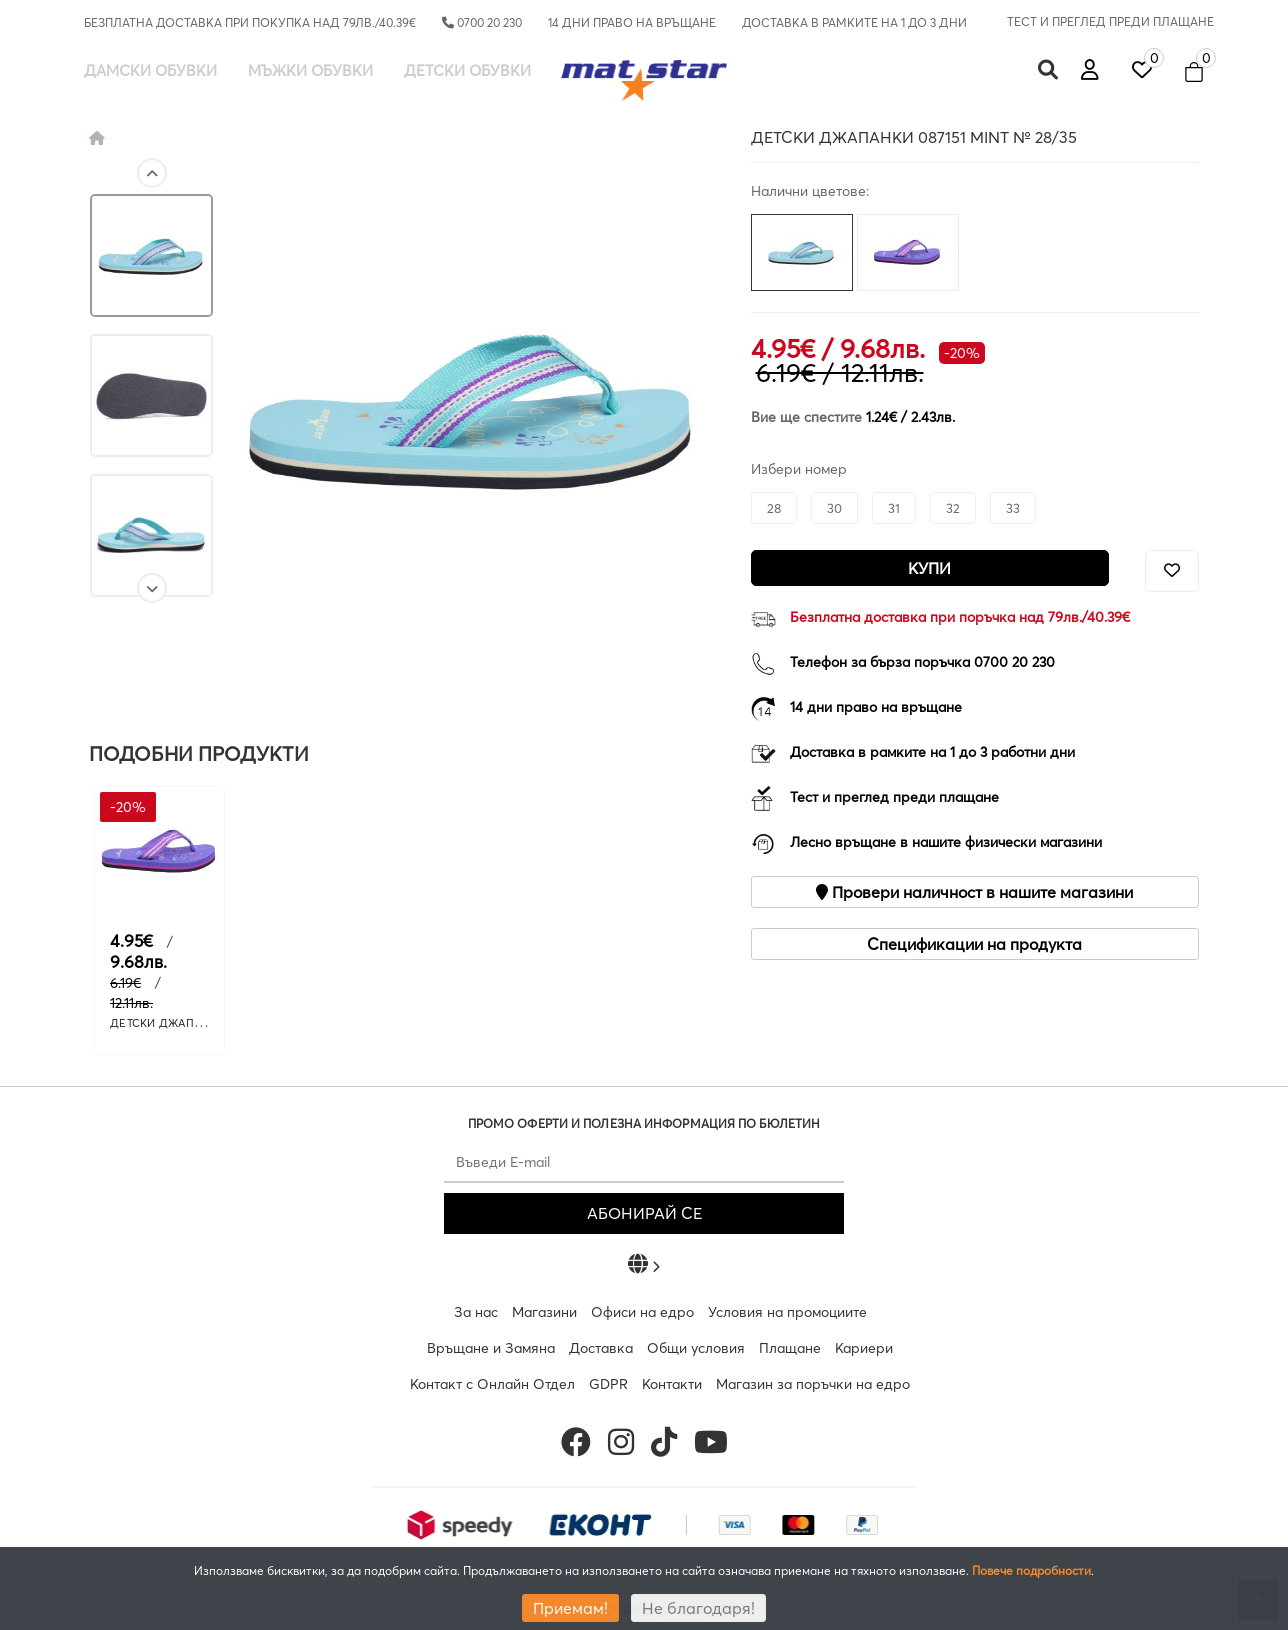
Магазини (544, 1312)
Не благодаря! (698, 1608)
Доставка (601, 1348)
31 (894, 508)
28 (774, 508)
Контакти (672, 1384)
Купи (929, 568)
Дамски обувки (150, 70)
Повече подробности (1031, 1570)
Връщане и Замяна (491, 1348)
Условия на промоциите (787, 1312)
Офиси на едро (642, 1312)
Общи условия (696, 1348)
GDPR (608, 1384)
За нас (476, 1312)
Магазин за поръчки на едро (813, 1384)
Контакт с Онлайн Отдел (492, 1384)
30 (834, 508)
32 (953, 508)
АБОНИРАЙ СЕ (644, 1213)
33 (1013, 508)
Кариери (864, 1348)
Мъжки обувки (310, 70)
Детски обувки (467, 70)
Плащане (790, 1348)
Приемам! (570, 1608)
